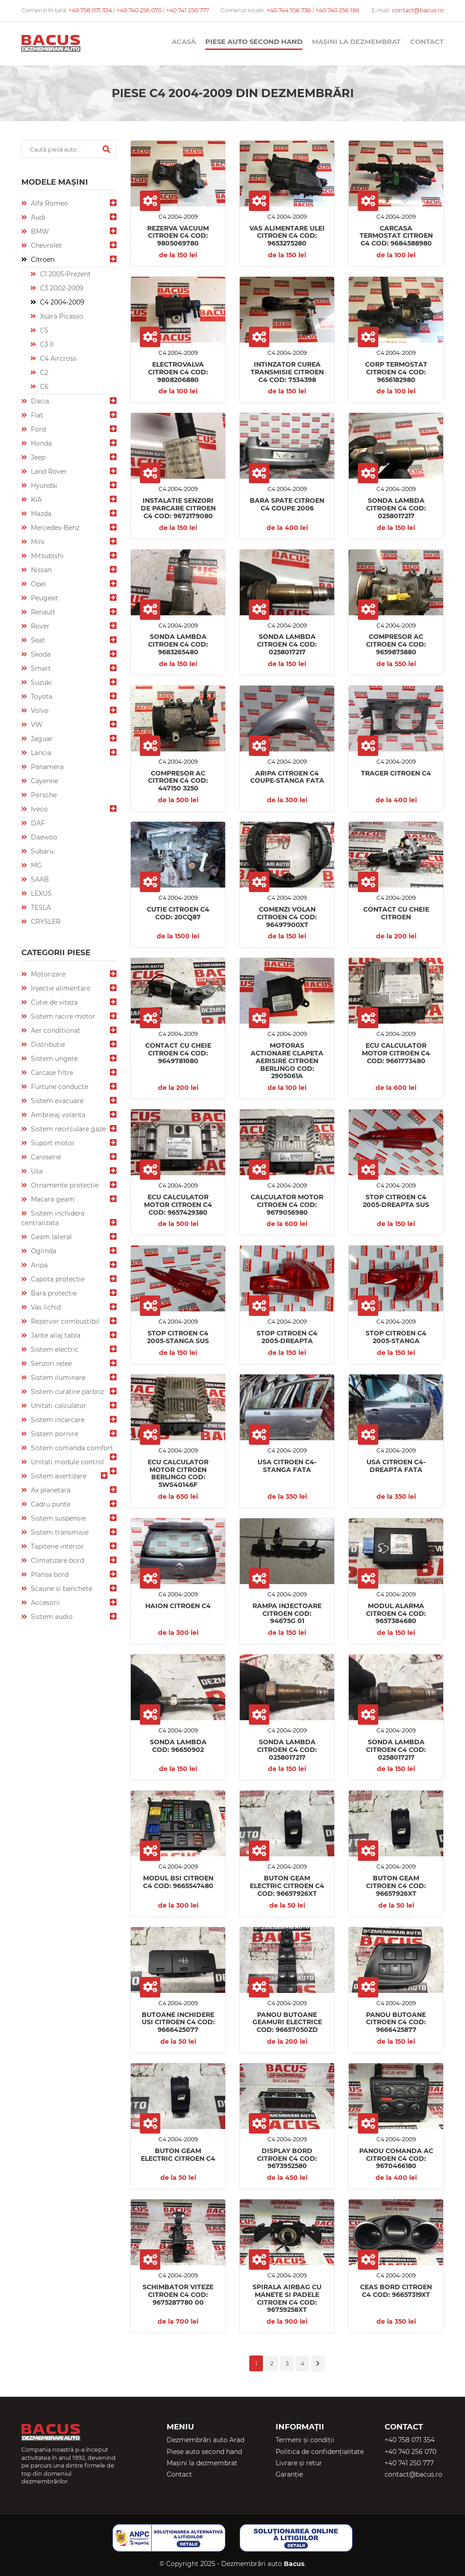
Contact (427, 42)
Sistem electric (54, 1349)
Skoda (39, 654)
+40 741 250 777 (187, 10)
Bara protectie (53, 1293)
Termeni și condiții (305, 2440)
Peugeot (43, 598)
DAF (37, 823)
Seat (37, 640)
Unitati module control (66, 1462)
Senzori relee (50, 1363)
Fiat (36, 415)
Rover (39, 626)
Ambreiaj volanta (57, 1115)
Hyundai (43, 485)
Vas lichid (45, 1307)
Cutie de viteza (53, 1002)
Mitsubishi (46, 556)
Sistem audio (51, 1617)
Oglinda (42, 1251)
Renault (42, 612)
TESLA (40, 907)
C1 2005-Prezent (64, 274)
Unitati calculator (57, 1406)
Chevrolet (45, 245)
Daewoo (43, 837)
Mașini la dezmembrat (356, 42)
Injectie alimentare (59, 988)
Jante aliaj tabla (54, 1335)
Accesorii (44, 1603)
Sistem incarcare (56, 1420)
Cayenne (43, 781)
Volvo (39, 711)
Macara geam (51, 1199)
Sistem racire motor (62, 1016)
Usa (36, 1171)
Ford (37, 429)
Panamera (46, 767)
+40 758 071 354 (91, 10)
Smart (40, 668)
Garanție (289, 2474)
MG (35, 865)
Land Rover (48, 471)
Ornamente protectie (64, 1185)
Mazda (40, 514)
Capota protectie (56, 1279)
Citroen (41, 259)
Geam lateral (50, 1237)
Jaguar (41, 739)
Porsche (43, 795)
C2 (43, 372)
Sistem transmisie (59, 1532)
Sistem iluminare (57, 1378)
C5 (43, 330)
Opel (37, 584)
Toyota (40, 696)
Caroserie (45, 1157)
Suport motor (52, 1143)
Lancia (40, 753)
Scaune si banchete (60, 1589)
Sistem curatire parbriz (66, 1392)
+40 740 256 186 (338, 10)
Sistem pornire (53, 1434)
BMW (39, 231)
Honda (40, 443)
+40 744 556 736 (289, 10)
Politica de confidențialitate (320, 2452)
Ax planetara (49, 1490)
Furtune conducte (58, 1087)
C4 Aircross (57, 358)
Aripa (38, 1265)
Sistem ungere (53, 1059)
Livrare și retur (299, 2463)
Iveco (38, 809)
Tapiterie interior (56, 1546)
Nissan (40, 570)
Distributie (47, 1044)
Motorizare (47, 974)
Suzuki (40, 682)
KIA (35, 500)
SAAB (39, 879)
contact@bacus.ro (418, 10)
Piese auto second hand (253, 42)
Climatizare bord (56, 1560)
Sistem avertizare (57, 1476)
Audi (37, 217)
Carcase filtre (51, 1073)
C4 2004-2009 (61, 302)
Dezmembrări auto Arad (205, 2440)
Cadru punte (49, 1504)
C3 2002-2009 (61, 288)
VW (36, 725)
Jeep (37, 457)
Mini (37, 542)
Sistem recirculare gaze (67, 1129)
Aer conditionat (54, 1030)
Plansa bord (49, 1574)
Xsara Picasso (60, 316)
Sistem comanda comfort (71, 1448)
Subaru (41, 851)
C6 (43, 387)
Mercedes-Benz (54, 528)
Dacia (39, 401)
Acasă (184, 42)
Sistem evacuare (56, 1101)
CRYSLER (44, 922)
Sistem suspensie (57, 1518)
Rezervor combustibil (64, 1321)
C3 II (46, 344)
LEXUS (40, 893)
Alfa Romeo (48, 203)
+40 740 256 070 (140, 10)
